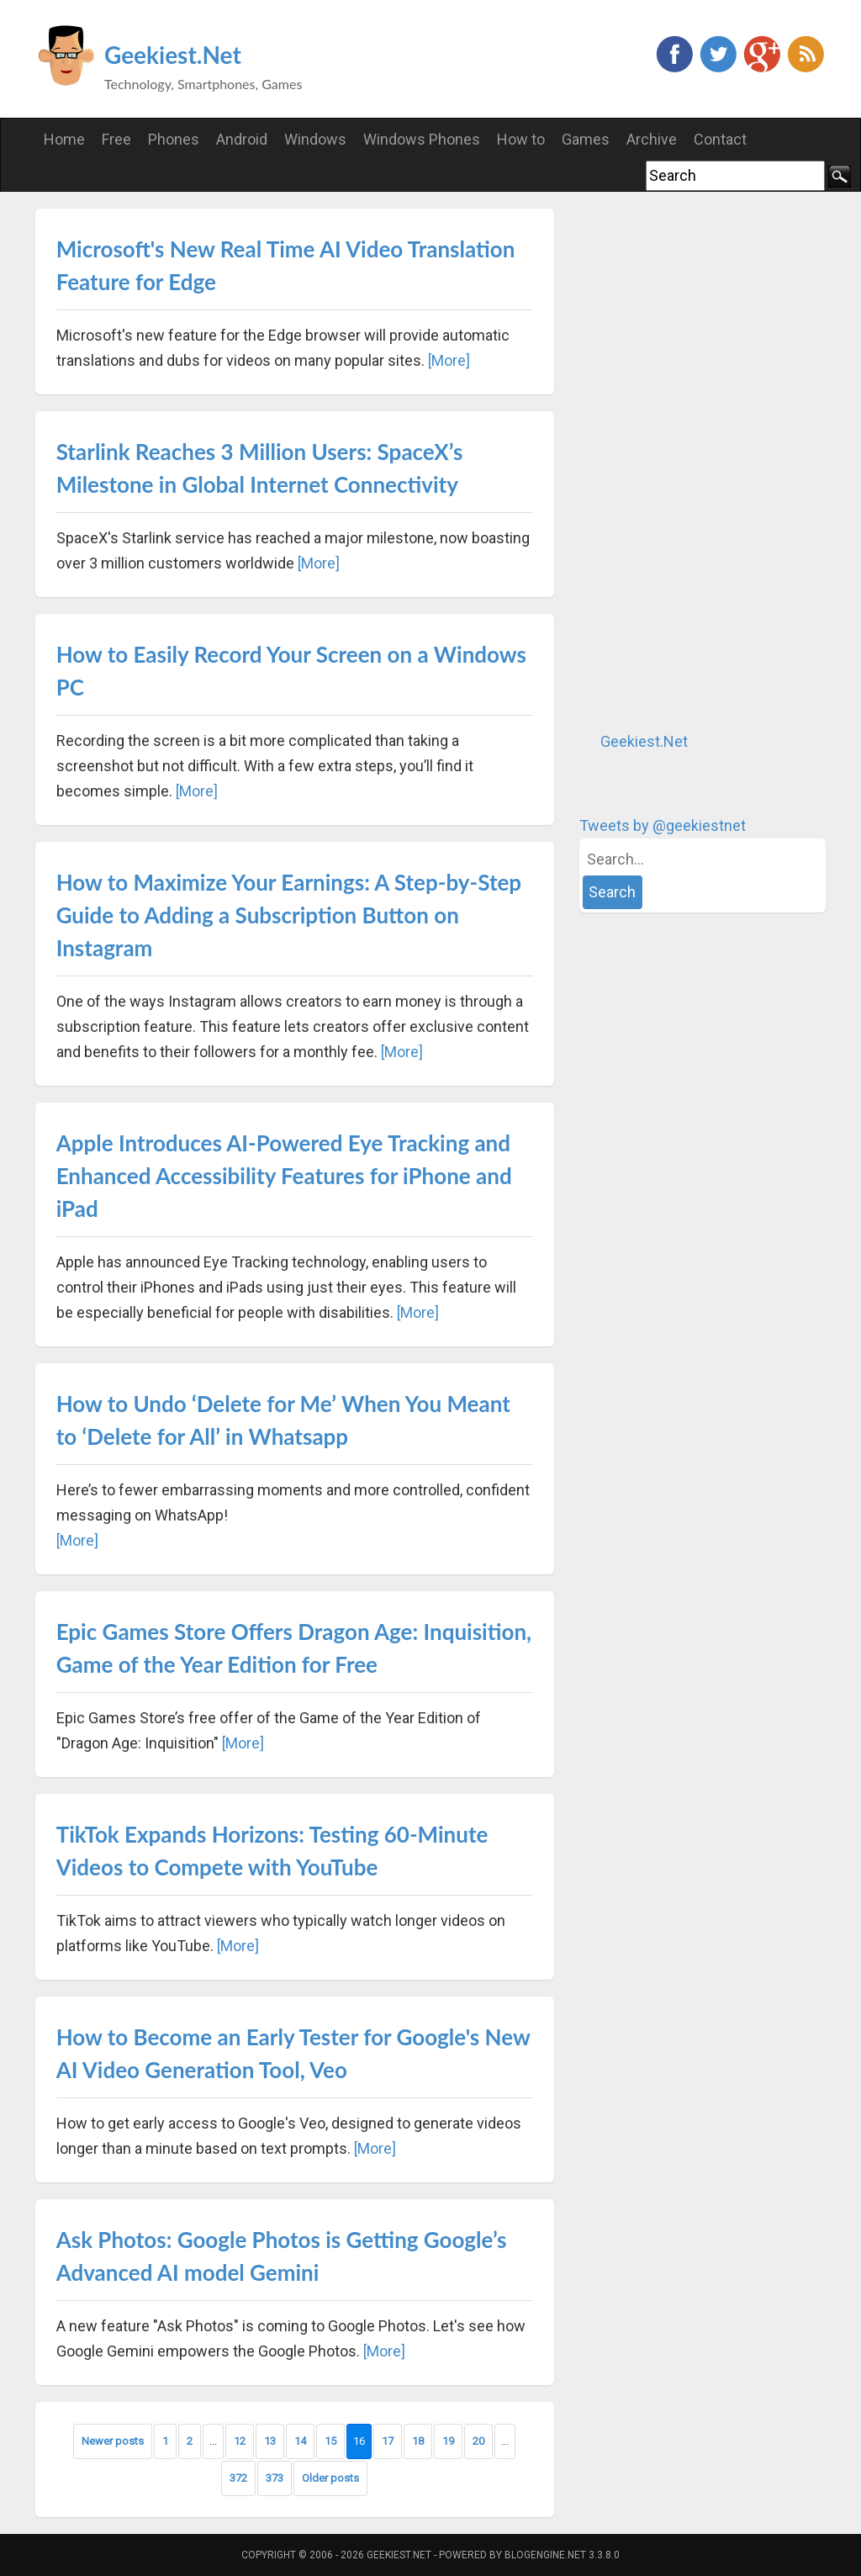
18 (418, 2441)
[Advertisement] (705, 461)
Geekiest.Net (172, 54)
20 (478, 2441)
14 (300, 2441)
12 (240, 2441)
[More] (449, 360)
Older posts (330, 2478)
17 (388, 2441)
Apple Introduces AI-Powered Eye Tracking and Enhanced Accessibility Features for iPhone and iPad (284, 1175)
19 (448, 2441)
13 (270, 2441)
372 (238, 2478)
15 (330, 2441)
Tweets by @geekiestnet (662, 825)
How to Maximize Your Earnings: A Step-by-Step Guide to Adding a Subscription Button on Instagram (288, 915)
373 (274, 2478)
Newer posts (113, 2441)
